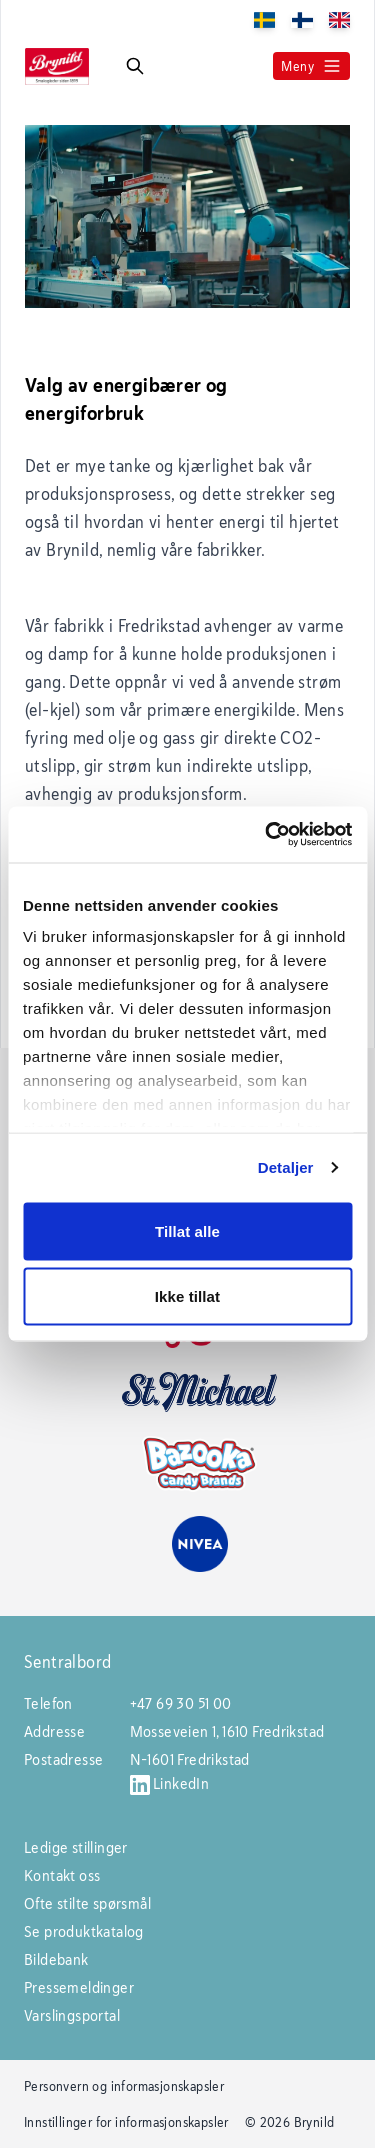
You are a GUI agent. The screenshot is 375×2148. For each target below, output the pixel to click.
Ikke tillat (187, 1296)
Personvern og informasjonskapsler (124, 2086)
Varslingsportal (72, 2015)
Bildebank (56, 1959)
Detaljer (286, 1167)
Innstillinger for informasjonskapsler (126, 2122)
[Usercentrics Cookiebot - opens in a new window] (267, 835)
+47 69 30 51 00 (181, 1703)
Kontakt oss (62, 1875)
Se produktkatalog (84, 1931)
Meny (311, 66)
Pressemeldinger (79, 1987)
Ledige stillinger (76, 1847)
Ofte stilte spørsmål (87, 1903)
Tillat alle (187, 1230)
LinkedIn (170, 1783)
